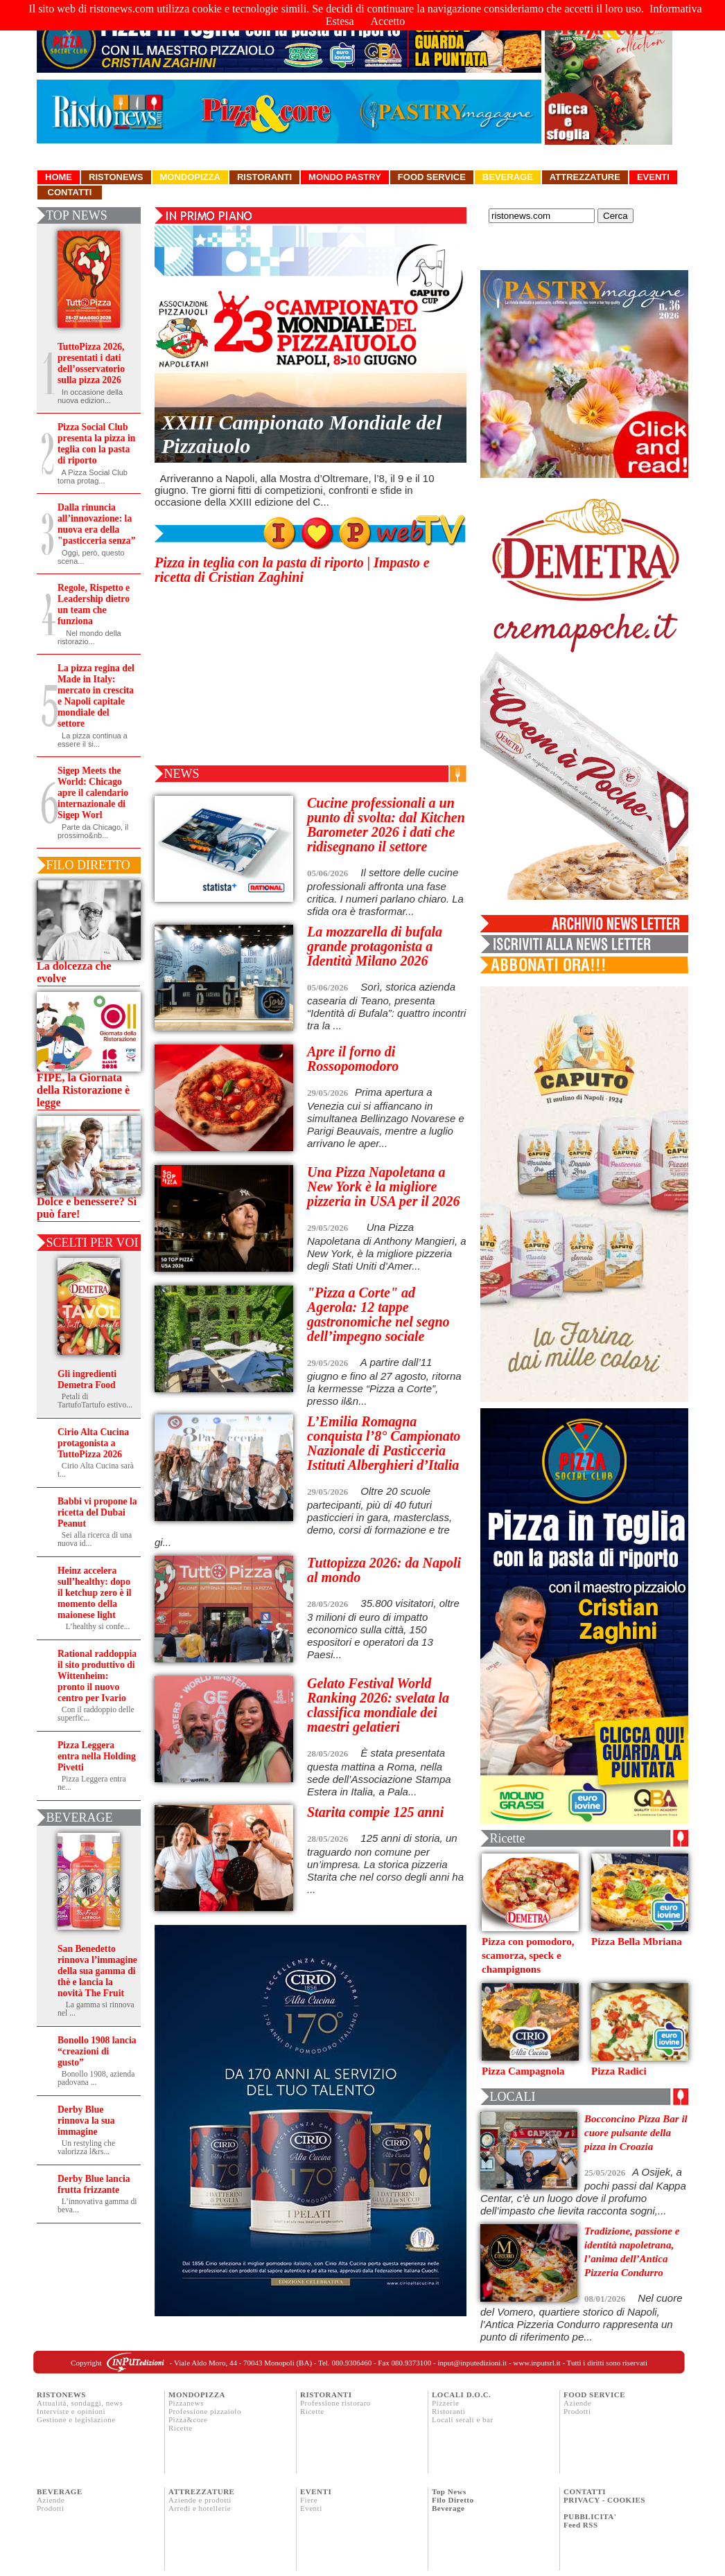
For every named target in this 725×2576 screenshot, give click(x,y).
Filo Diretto (452, 2500)
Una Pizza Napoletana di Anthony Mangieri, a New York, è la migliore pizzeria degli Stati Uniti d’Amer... (386, 1246)
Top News (449, 2491)
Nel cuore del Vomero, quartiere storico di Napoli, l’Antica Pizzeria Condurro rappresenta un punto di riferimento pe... (581, 2317)
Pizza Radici (619, 2071)
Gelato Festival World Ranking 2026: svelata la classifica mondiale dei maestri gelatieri (378, 1705)
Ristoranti (264, 177)
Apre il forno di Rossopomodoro (353, 1059)
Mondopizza (190, 177)
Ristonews (116, 177)
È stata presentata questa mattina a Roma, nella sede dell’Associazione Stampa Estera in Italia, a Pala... (379, 1772)
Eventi (653, 177)
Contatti (69, 192)
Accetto (388, 21)
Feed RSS (581, 2525)
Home (58, 177)
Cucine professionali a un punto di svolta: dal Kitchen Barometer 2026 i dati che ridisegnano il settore (386, 824)
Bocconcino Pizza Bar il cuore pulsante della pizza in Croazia (636, 2132)
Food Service (432, 177)
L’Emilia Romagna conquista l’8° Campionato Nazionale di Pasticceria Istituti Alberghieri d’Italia (383, 1443)
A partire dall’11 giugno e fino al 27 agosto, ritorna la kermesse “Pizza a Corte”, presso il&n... (384, 1381)
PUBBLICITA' (590, 2516)
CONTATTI (585, 2491)
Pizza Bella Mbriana (636, 1941)
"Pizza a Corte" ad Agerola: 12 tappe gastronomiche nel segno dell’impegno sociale (378, 1314)
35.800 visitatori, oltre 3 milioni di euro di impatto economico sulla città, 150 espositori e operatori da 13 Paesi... (383, 1628)
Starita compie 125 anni (375, 1812)
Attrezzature (585, 177)
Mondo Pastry (344, 177)
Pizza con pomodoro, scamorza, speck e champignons (528, 1955)
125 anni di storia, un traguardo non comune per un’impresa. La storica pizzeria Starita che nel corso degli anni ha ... (385, 1863)
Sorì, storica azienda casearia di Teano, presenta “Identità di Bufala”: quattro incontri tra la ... (386, 1006)
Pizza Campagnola (523, 2071)
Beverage (507, 177)
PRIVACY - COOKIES (604, 2500)
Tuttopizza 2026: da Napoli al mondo (384, 1570)
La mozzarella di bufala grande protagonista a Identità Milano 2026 (374, 946)
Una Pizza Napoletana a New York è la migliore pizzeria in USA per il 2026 (383, 1186)
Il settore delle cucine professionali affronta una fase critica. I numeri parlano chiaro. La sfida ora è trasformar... (385, 892)
